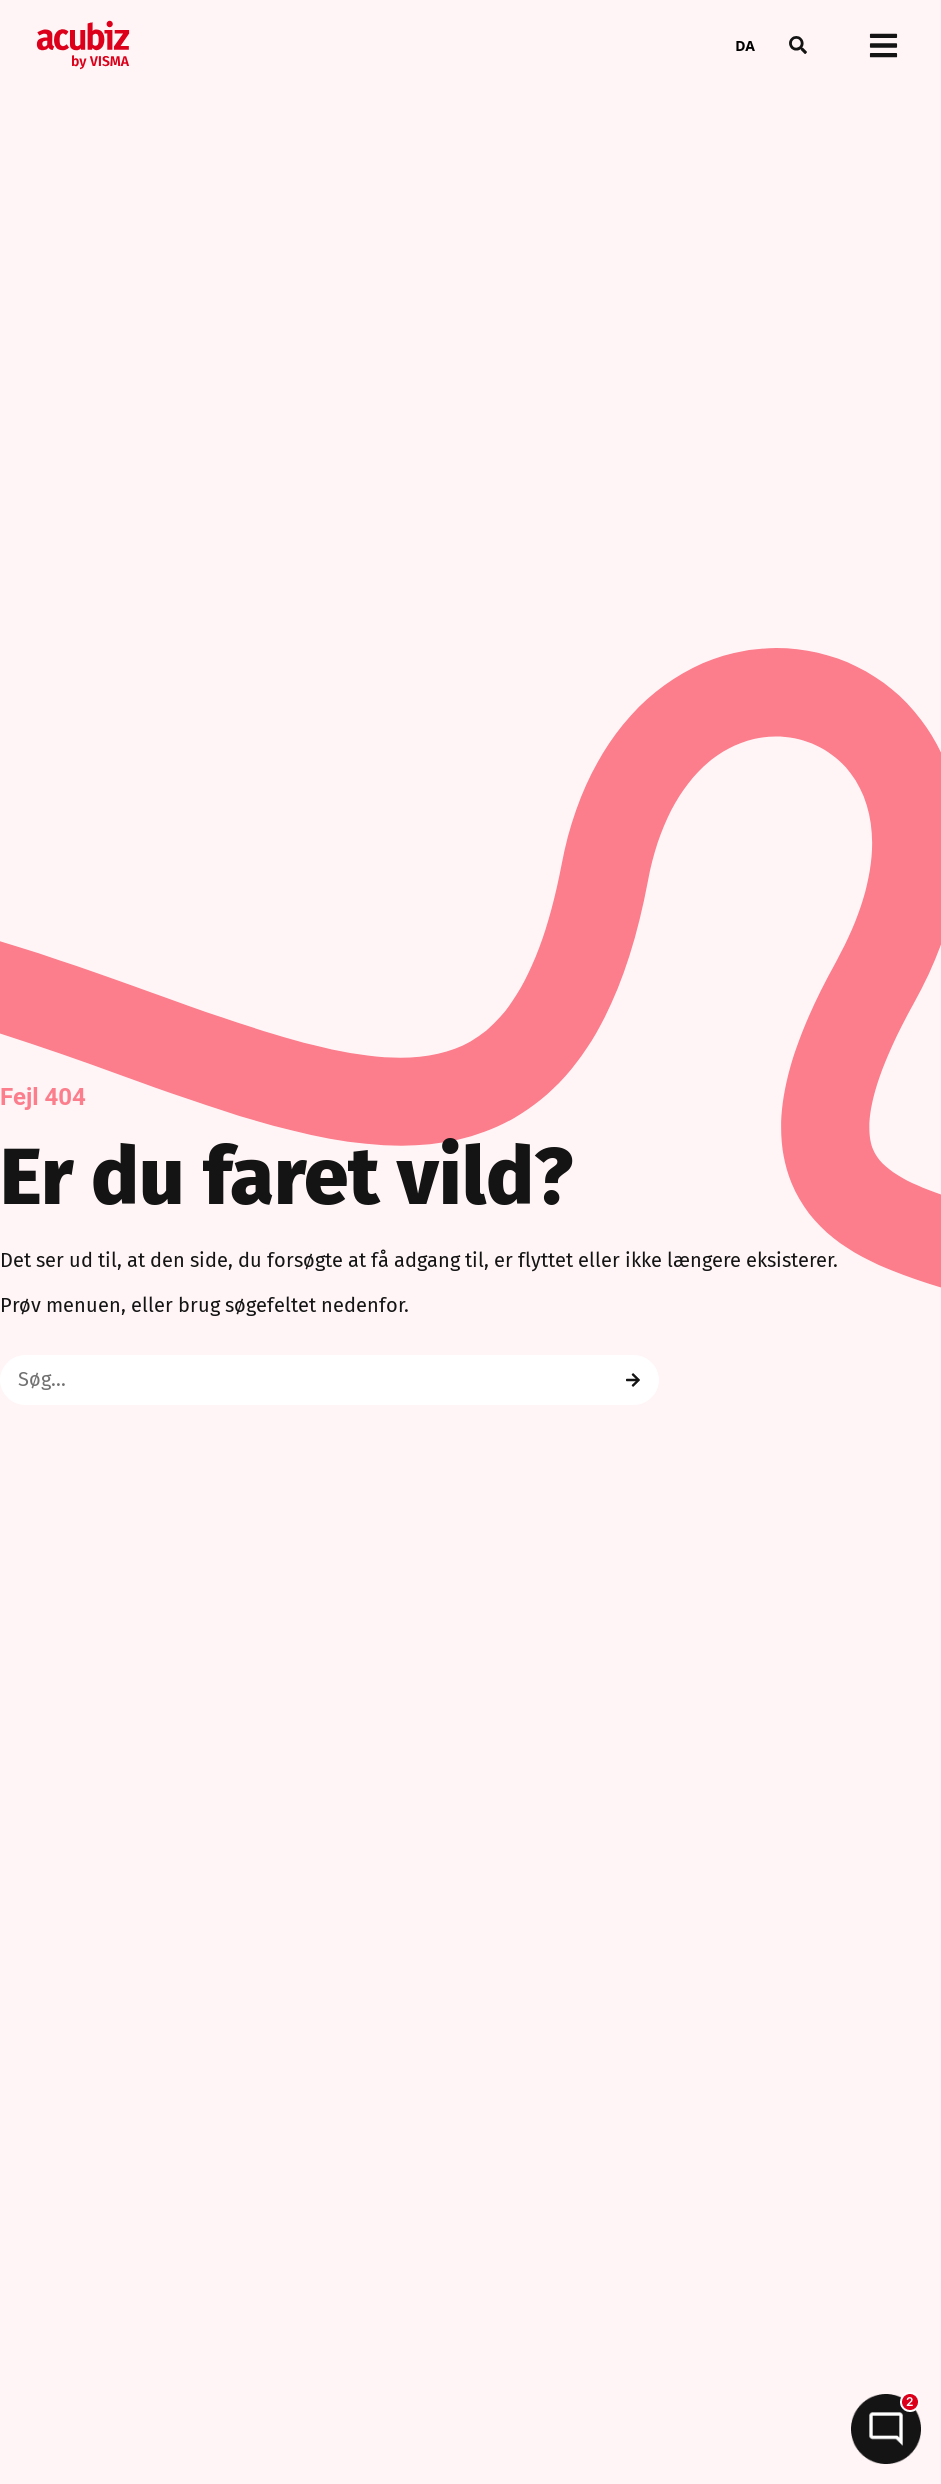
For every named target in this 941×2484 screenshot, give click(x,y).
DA (745, 45)
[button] (798, 45)
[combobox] (745, 45)
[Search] (633, 1380)
